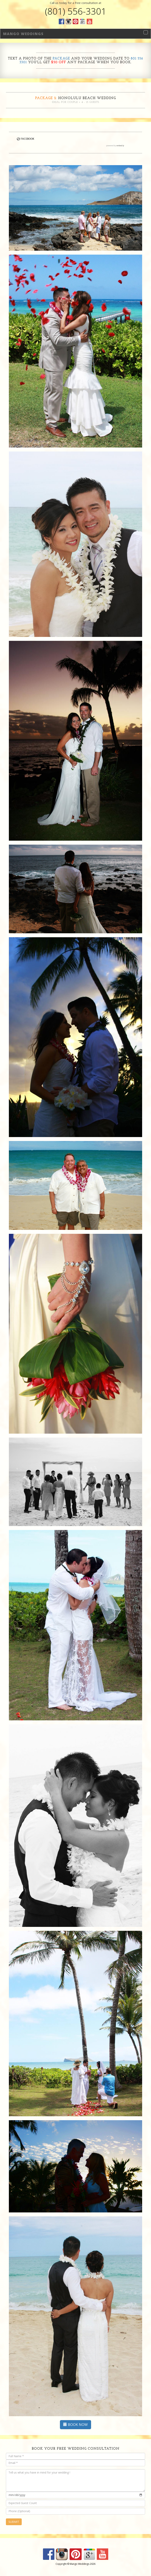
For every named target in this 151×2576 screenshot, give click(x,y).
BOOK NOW (75, 2424)
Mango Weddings (23, 33)
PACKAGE (61, 58)
